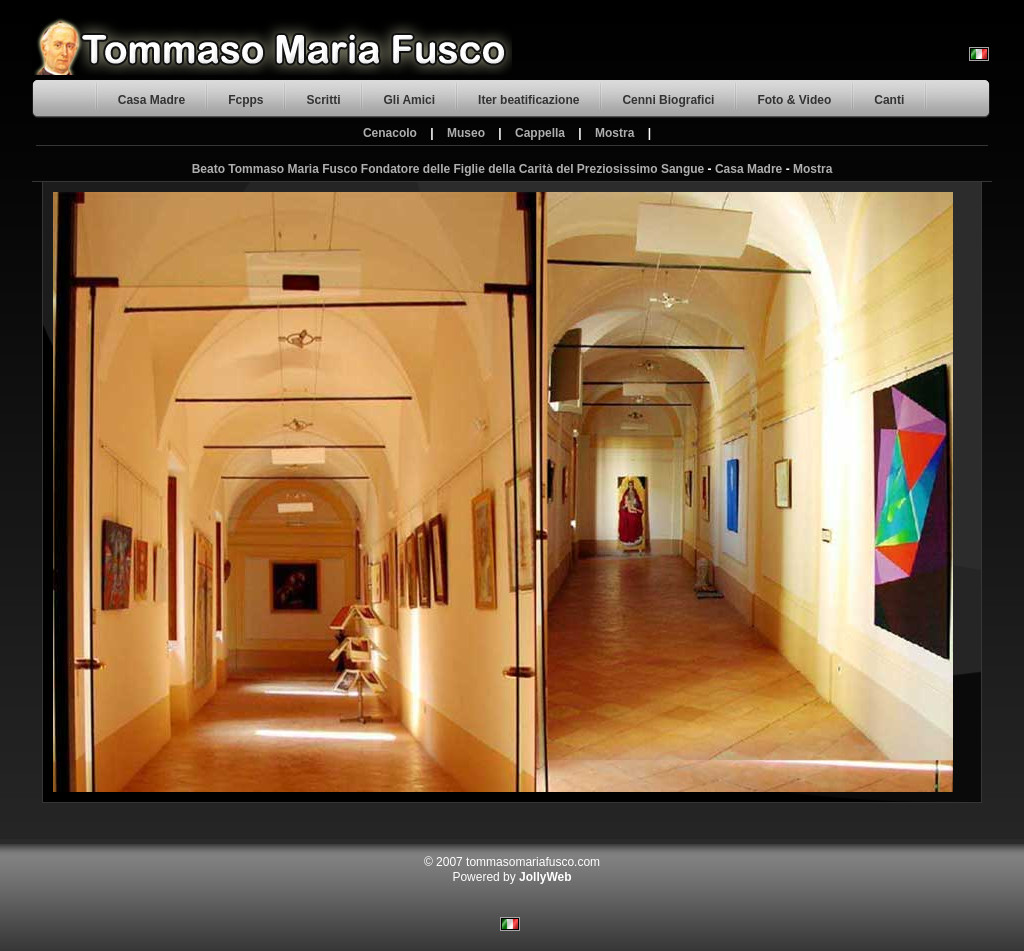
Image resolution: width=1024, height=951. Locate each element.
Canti (889, 100)
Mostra (614, 133)
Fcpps (245, 100)
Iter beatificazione (528, 100)
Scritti (323, 100)
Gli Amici (409, 100)
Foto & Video (794, 100)
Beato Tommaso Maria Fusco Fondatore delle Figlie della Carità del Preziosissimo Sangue (448, 169)
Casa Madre (151, 100)
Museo (466, 133)
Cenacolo (390, 133)
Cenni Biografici (668, 100)
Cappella (540, 133)
